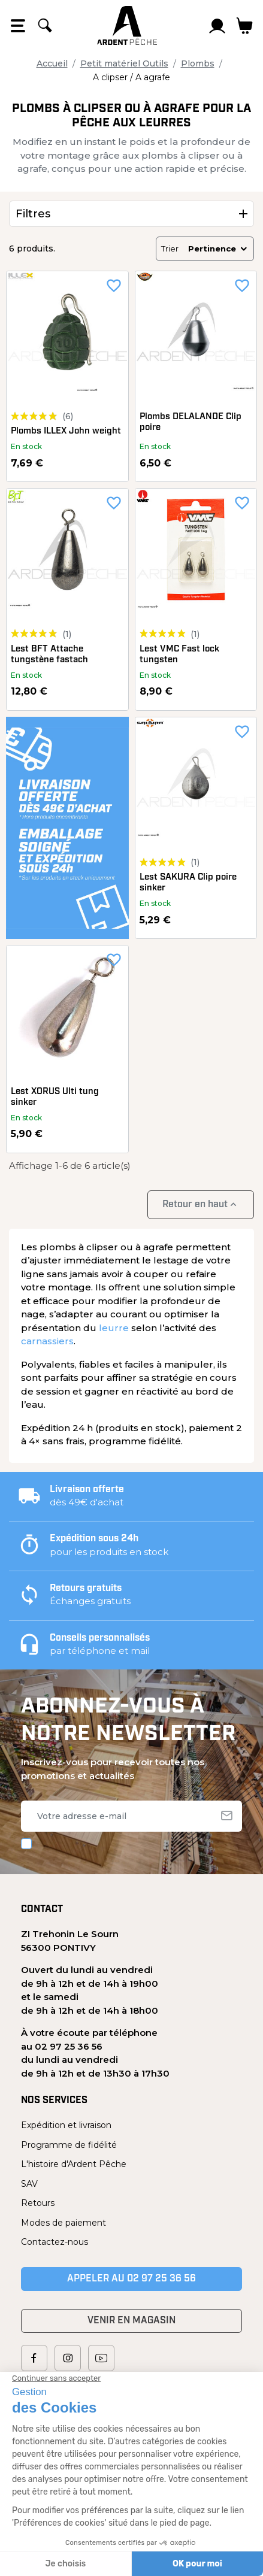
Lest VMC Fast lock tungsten (179, 655)
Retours (38, 2203)
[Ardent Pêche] (127, 25)
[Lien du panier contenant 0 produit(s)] (244, 26)
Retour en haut (200, 1204)
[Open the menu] (18, 26)
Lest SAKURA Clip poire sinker (188, 883)
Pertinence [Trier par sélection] (218, 248)
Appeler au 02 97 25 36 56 (131, 2279)
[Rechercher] (45, 26)
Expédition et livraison (66, 2125)
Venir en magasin (131, 2321)
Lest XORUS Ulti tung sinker (55, 1097)
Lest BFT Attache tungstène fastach (49, 655)
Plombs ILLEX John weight (66, 431)
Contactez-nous (54, 2241)
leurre (114, 1328)
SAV (29, 2183)
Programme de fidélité (69, 2144)
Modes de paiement (63, 2222)
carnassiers (47, 1341)
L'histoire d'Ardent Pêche (73, 2164)
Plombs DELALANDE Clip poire (190, 422)
